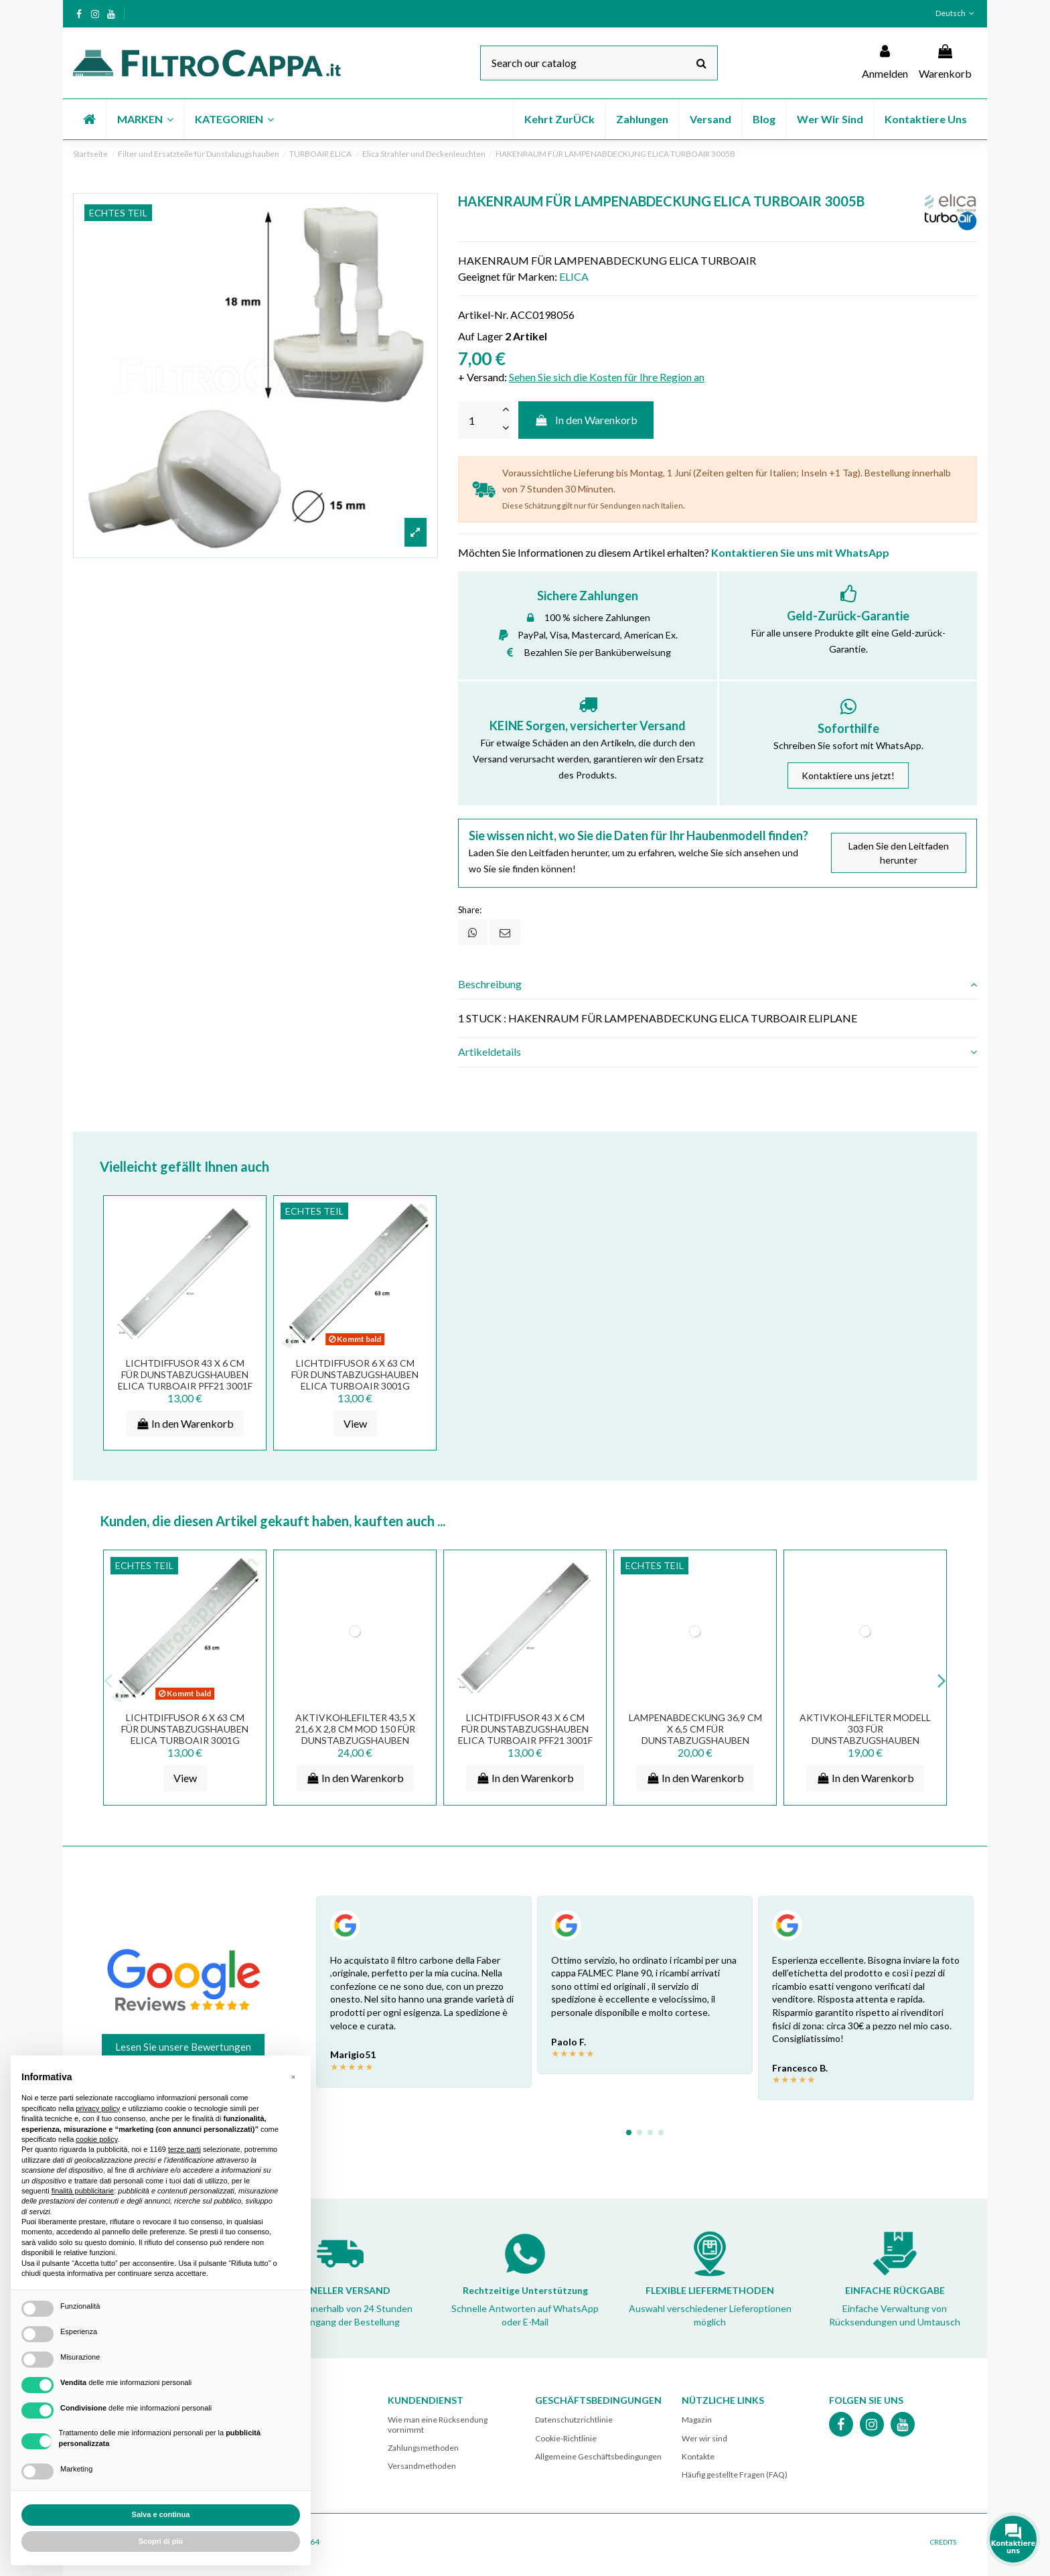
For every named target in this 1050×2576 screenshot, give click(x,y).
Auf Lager (480, 336)
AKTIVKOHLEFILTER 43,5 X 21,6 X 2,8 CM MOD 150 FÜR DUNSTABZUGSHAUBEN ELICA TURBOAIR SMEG (355, 1734)
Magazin (697, 2420)
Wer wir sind (704, 2438)
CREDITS (943, 2542)
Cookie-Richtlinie (566, 2438)
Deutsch (956, 13)
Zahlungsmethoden (423, 2448)
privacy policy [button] (98, 2108)
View (355, 1423)
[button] (144, 119)
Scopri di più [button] (161, 2541)
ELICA (574, 276)
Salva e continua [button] (161, 2514)
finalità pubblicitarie (83, 2191)
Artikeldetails (717, 1052)
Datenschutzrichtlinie (574, 2420)
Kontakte (698, 2456)
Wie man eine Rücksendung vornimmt (437, 2424)
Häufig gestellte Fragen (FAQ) (735, 2474)
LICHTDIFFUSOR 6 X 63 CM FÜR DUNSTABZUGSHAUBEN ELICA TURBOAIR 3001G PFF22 (355, 1379)
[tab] (717, 985)
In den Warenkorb (586, 419)
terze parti (184, 2149)
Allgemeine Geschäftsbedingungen (598, 2456)
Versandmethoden (422, 2466)
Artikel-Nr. (483, 314)
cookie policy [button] (96, 2139)
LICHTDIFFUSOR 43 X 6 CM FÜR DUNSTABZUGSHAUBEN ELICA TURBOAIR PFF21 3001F (185, 1374)
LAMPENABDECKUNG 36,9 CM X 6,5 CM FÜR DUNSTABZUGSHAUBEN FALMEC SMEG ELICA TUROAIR (695, 1740)
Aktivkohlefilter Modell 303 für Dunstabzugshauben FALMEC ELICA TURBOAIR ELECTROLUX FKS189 (865, 1740)
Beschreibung (717, 984)
